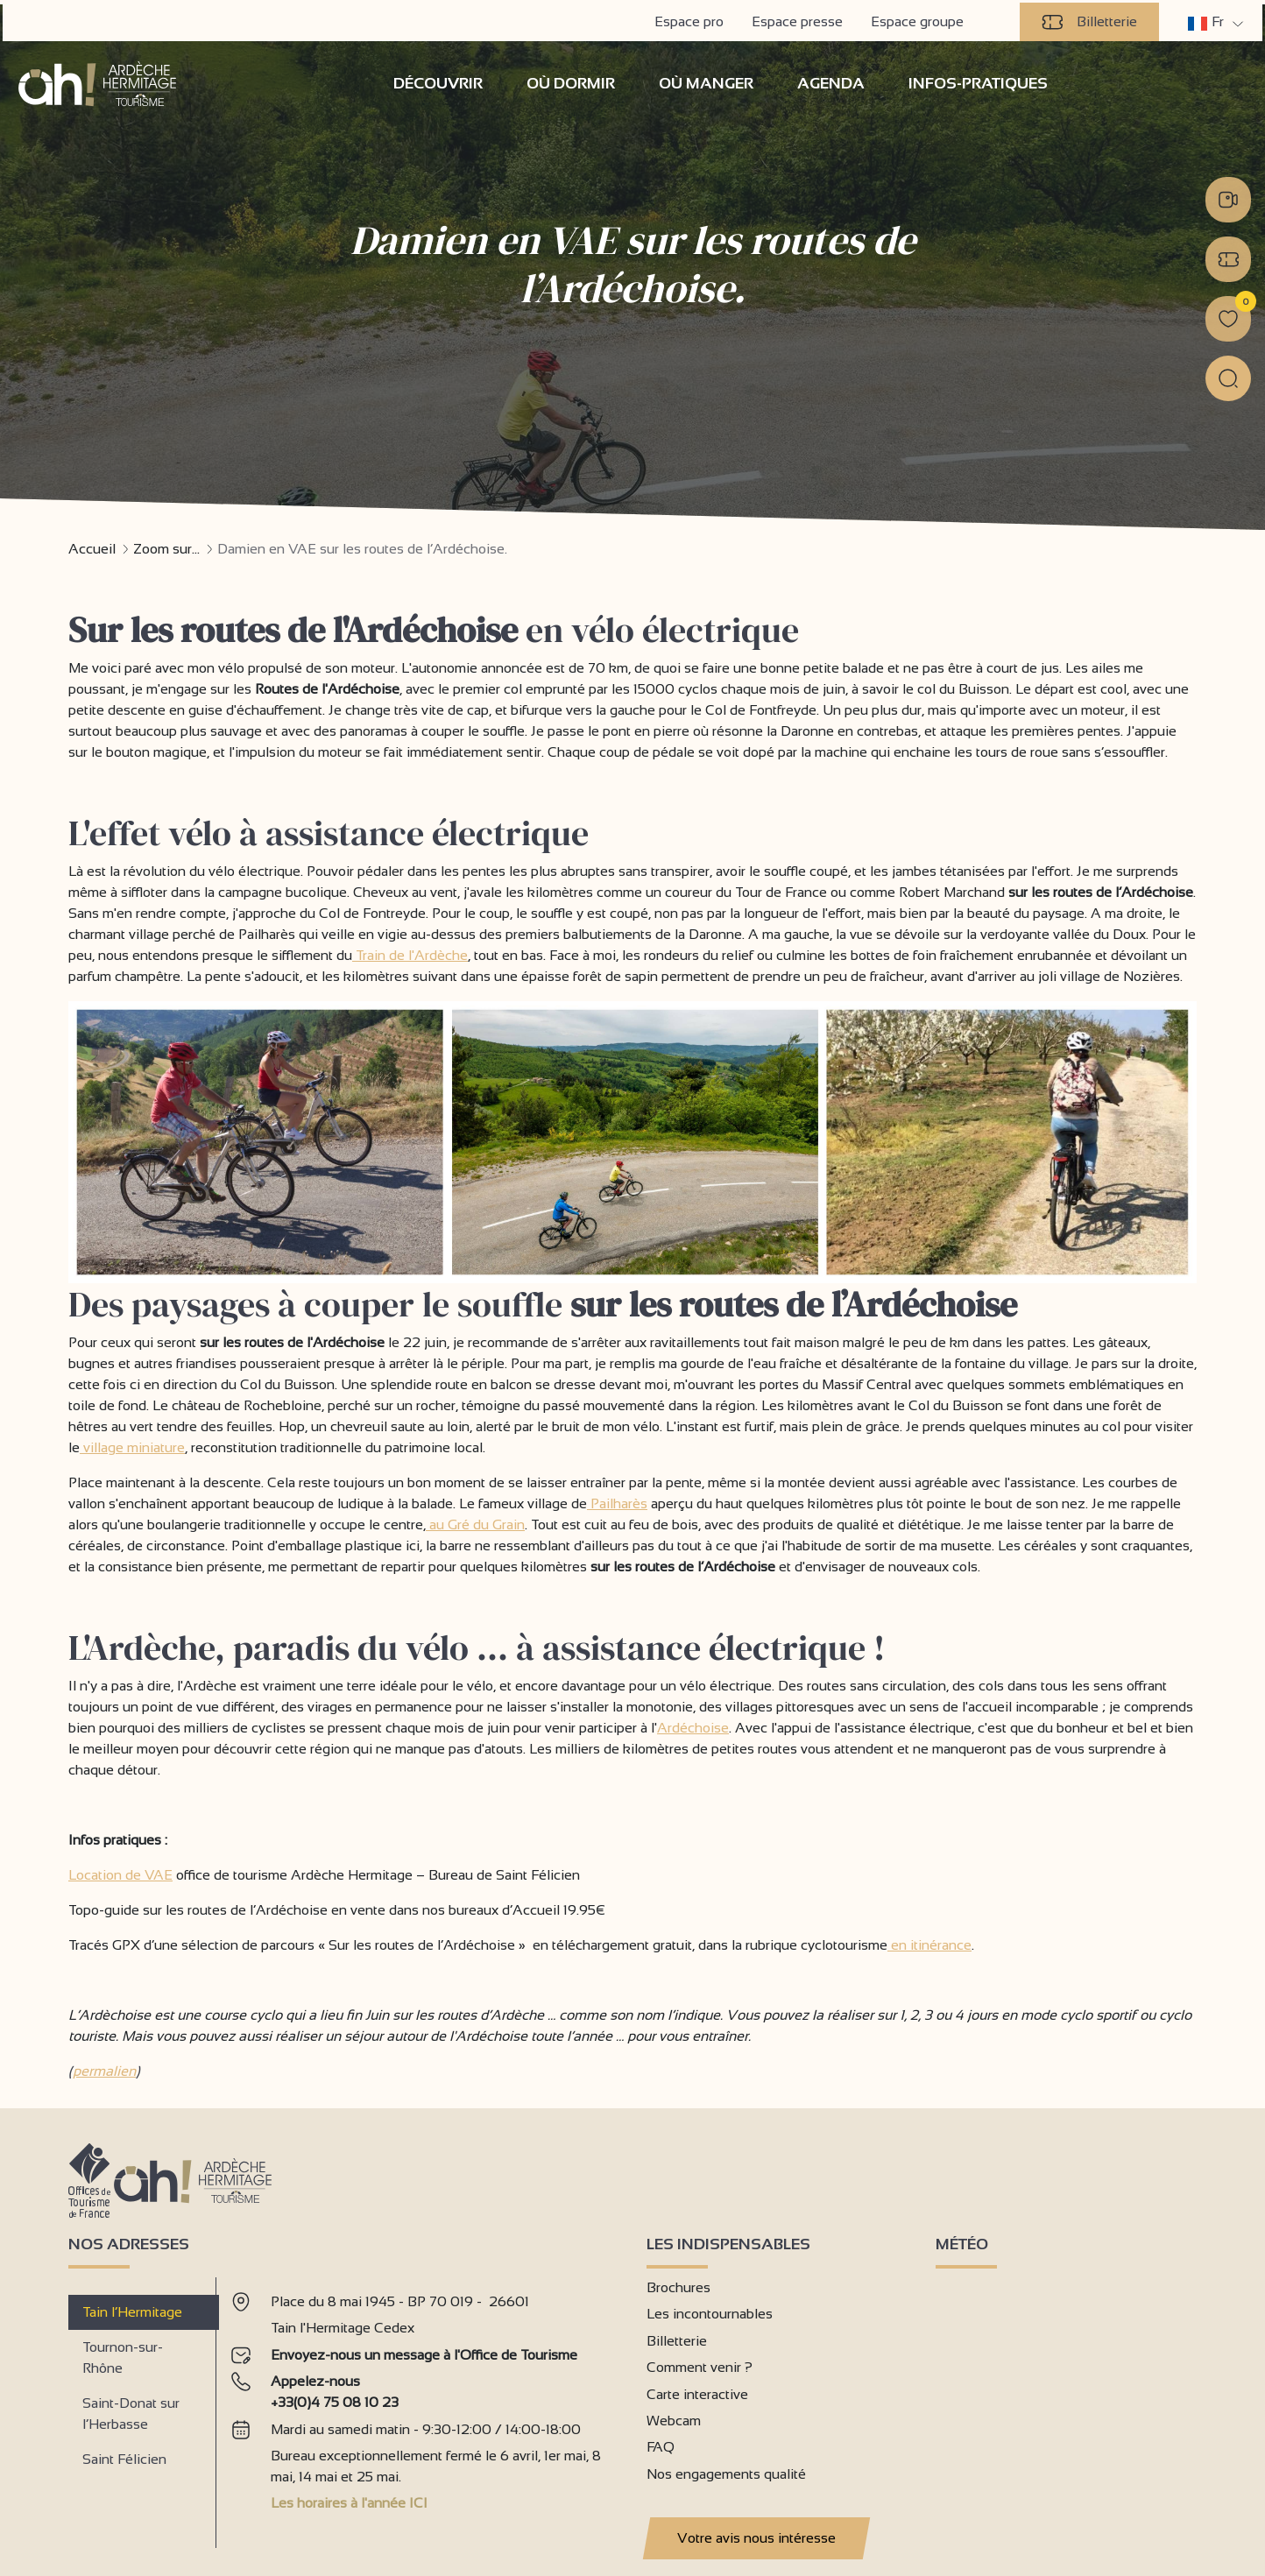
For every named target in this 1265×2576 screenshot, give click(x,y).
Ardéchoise (693, 1726)
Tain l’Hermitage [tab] (132, 2311)
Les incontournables (710, 2312)
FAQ (661, 2445)
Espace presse (799, 18)
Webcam (674, 2419)
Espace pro (691, 18)
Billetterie (1092, 19)
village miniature (132, 1446)
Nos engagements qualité (726, 2473)
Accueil (92, 547)
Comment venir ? (700, 2366)
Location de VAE (120, 1874)
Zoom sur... (166, 547)
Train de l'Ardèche (410, 954)
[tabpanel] (424, 2404)
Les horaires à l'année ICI (349, 2502)
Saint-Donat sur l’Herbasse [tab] (131, 2413)
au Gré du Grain (475, 1523)
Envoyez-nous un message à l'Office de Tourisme (424, 2354)
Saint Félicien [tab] (124, 2458)
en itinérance (929, 1944)
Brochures (678, 2286)
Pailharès (617, 1502)
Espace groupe (919, 18)
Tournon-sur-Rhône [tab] (122, 2357)
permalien (104, 2070)
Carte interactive (697, 2393)
